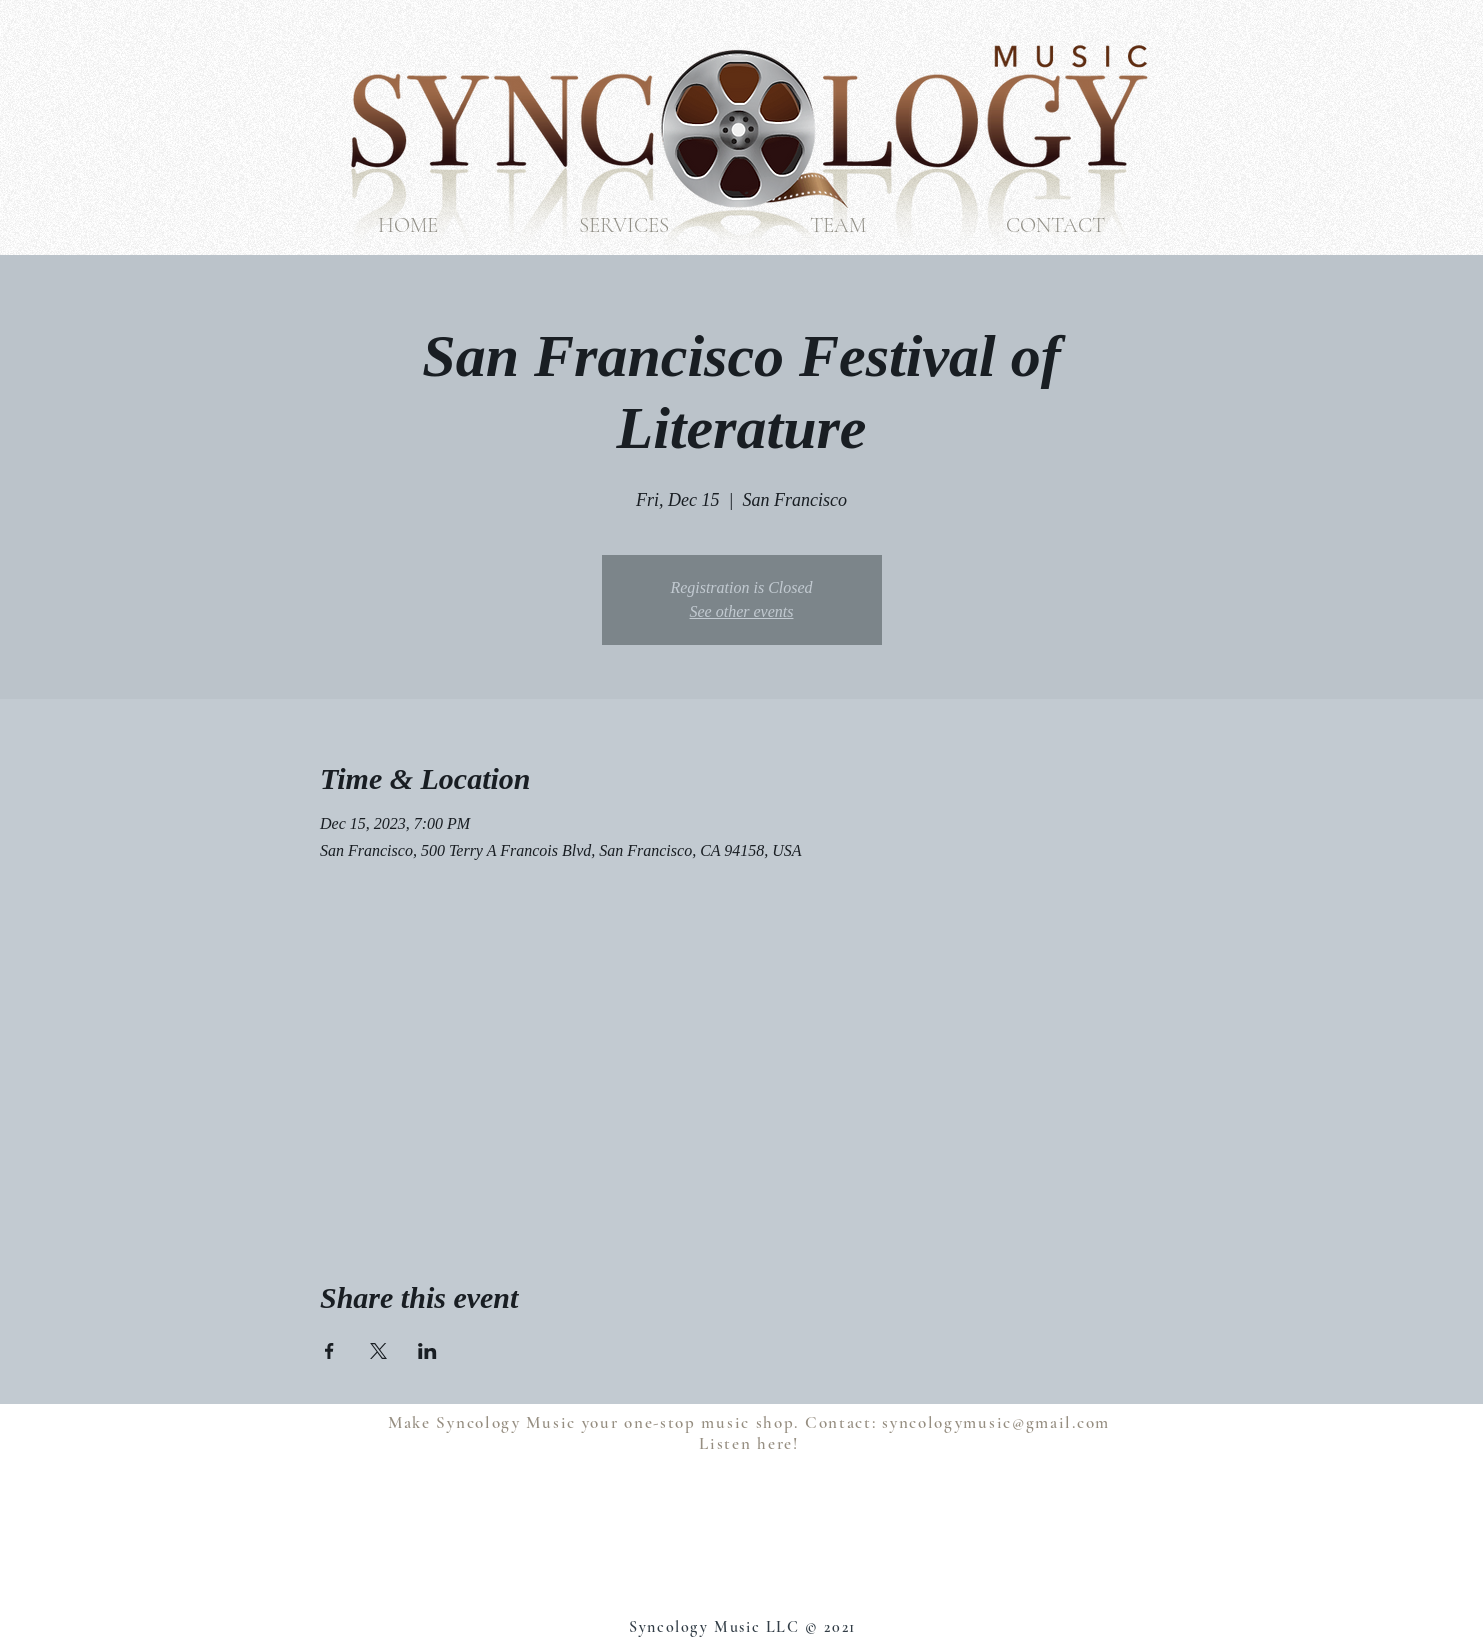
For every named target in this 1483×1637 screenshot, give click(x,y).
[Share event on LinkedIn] (427, 1351)
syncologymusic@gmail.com (996, 1422)
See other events (742, 611)
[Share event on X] (378, 1351)
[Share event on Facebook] (329, 1351)
